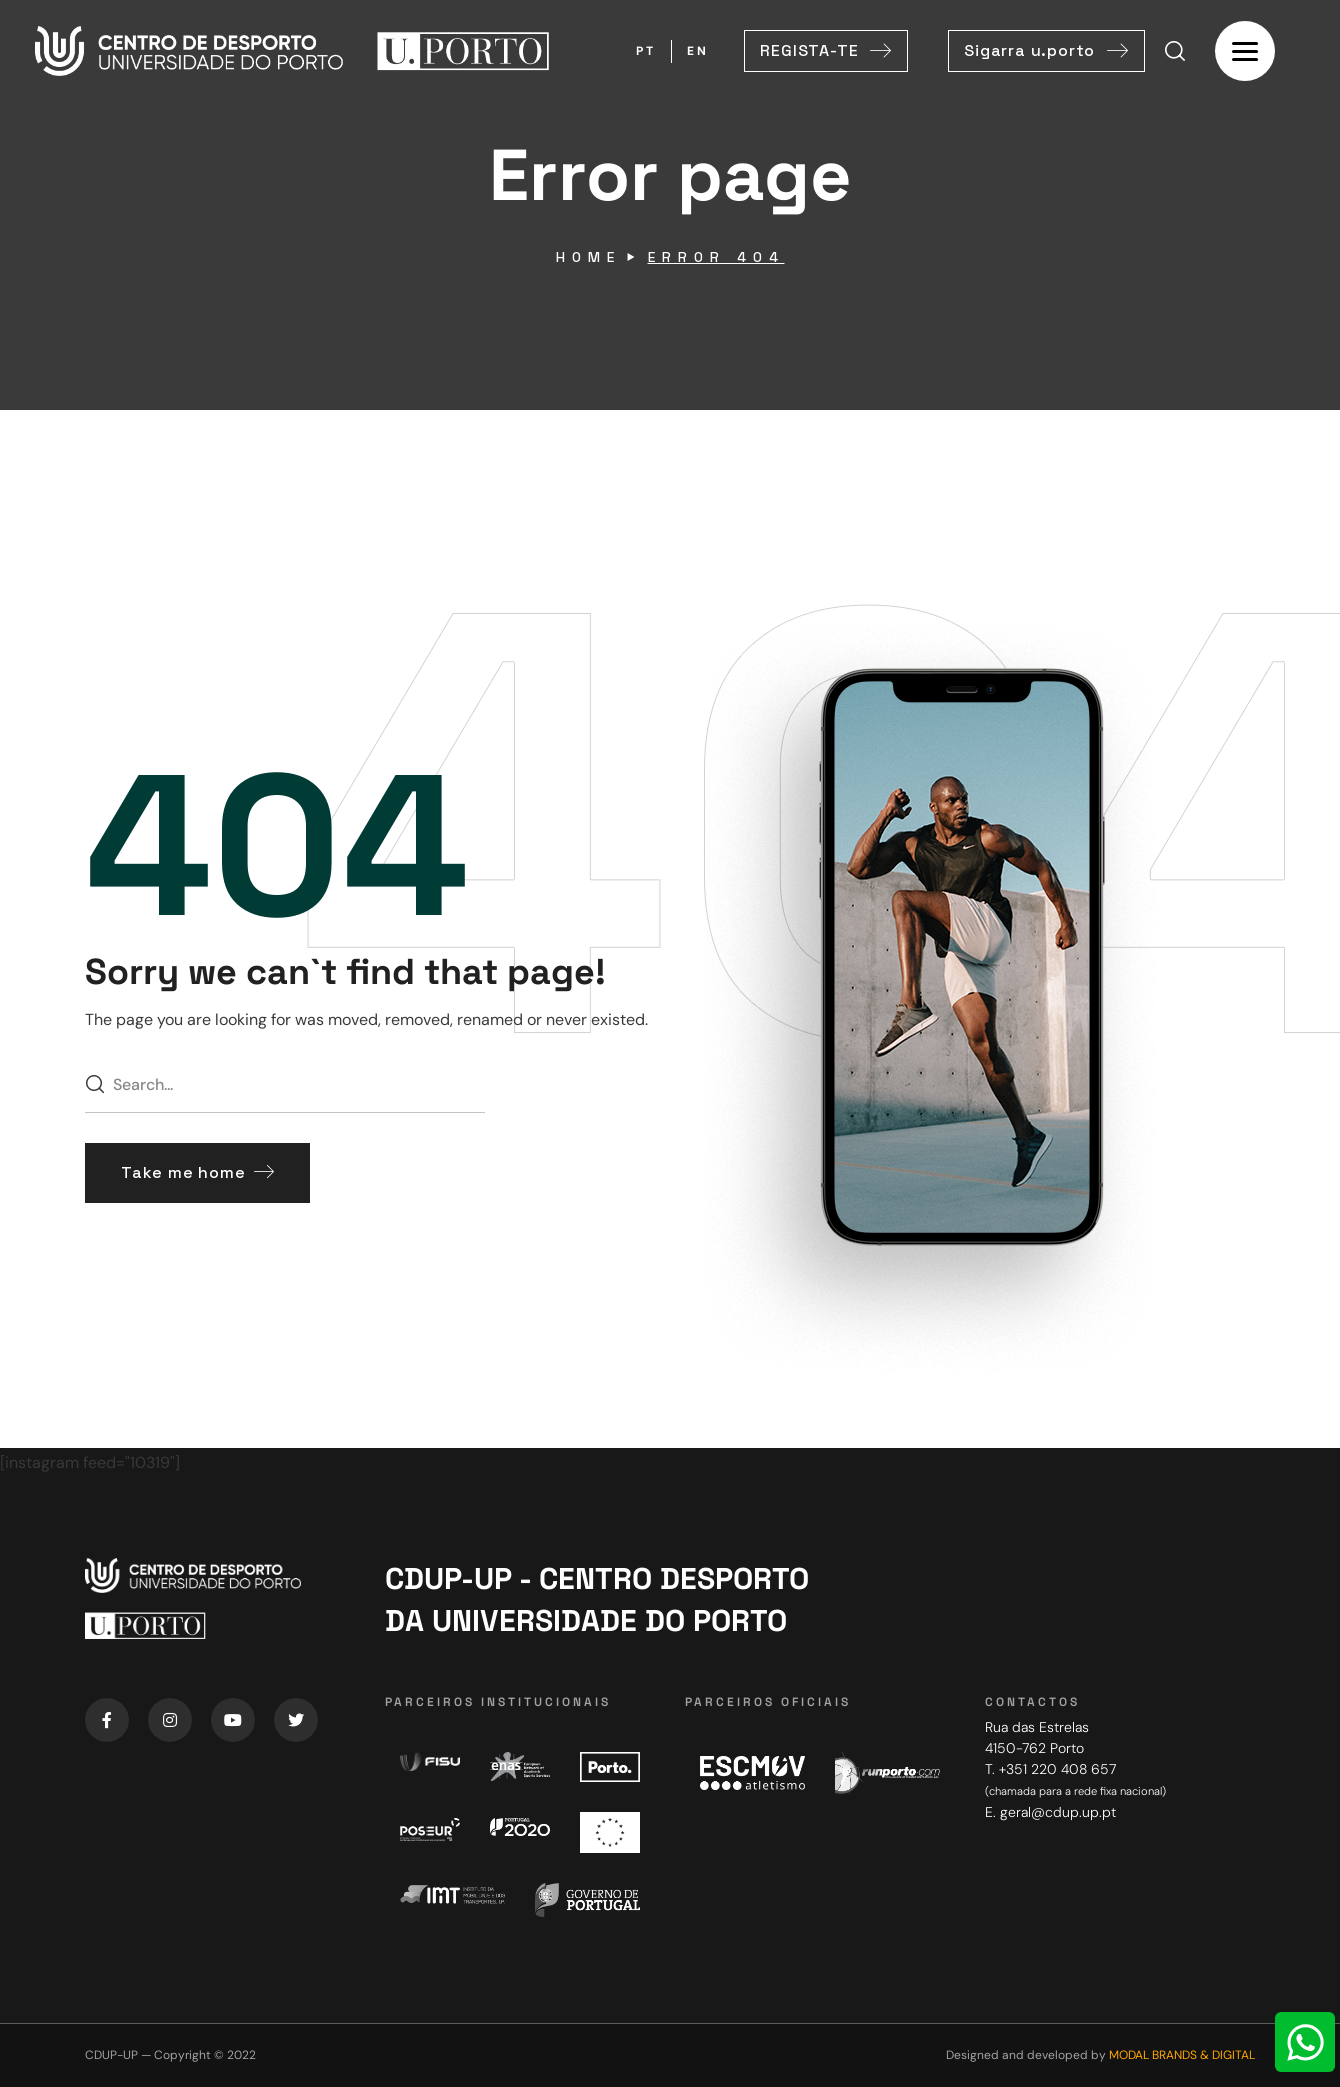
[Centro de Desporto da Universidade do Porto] (1120, 1893)
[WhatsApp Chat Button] (1305, 2042)
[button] (826, 51)
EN (698, 51)
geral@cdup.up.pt (1058, 1812)
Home (588, 257)
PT (646, 51)
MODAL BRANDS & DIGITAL (1182, 2055)
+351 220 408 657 (1057, 1769)
